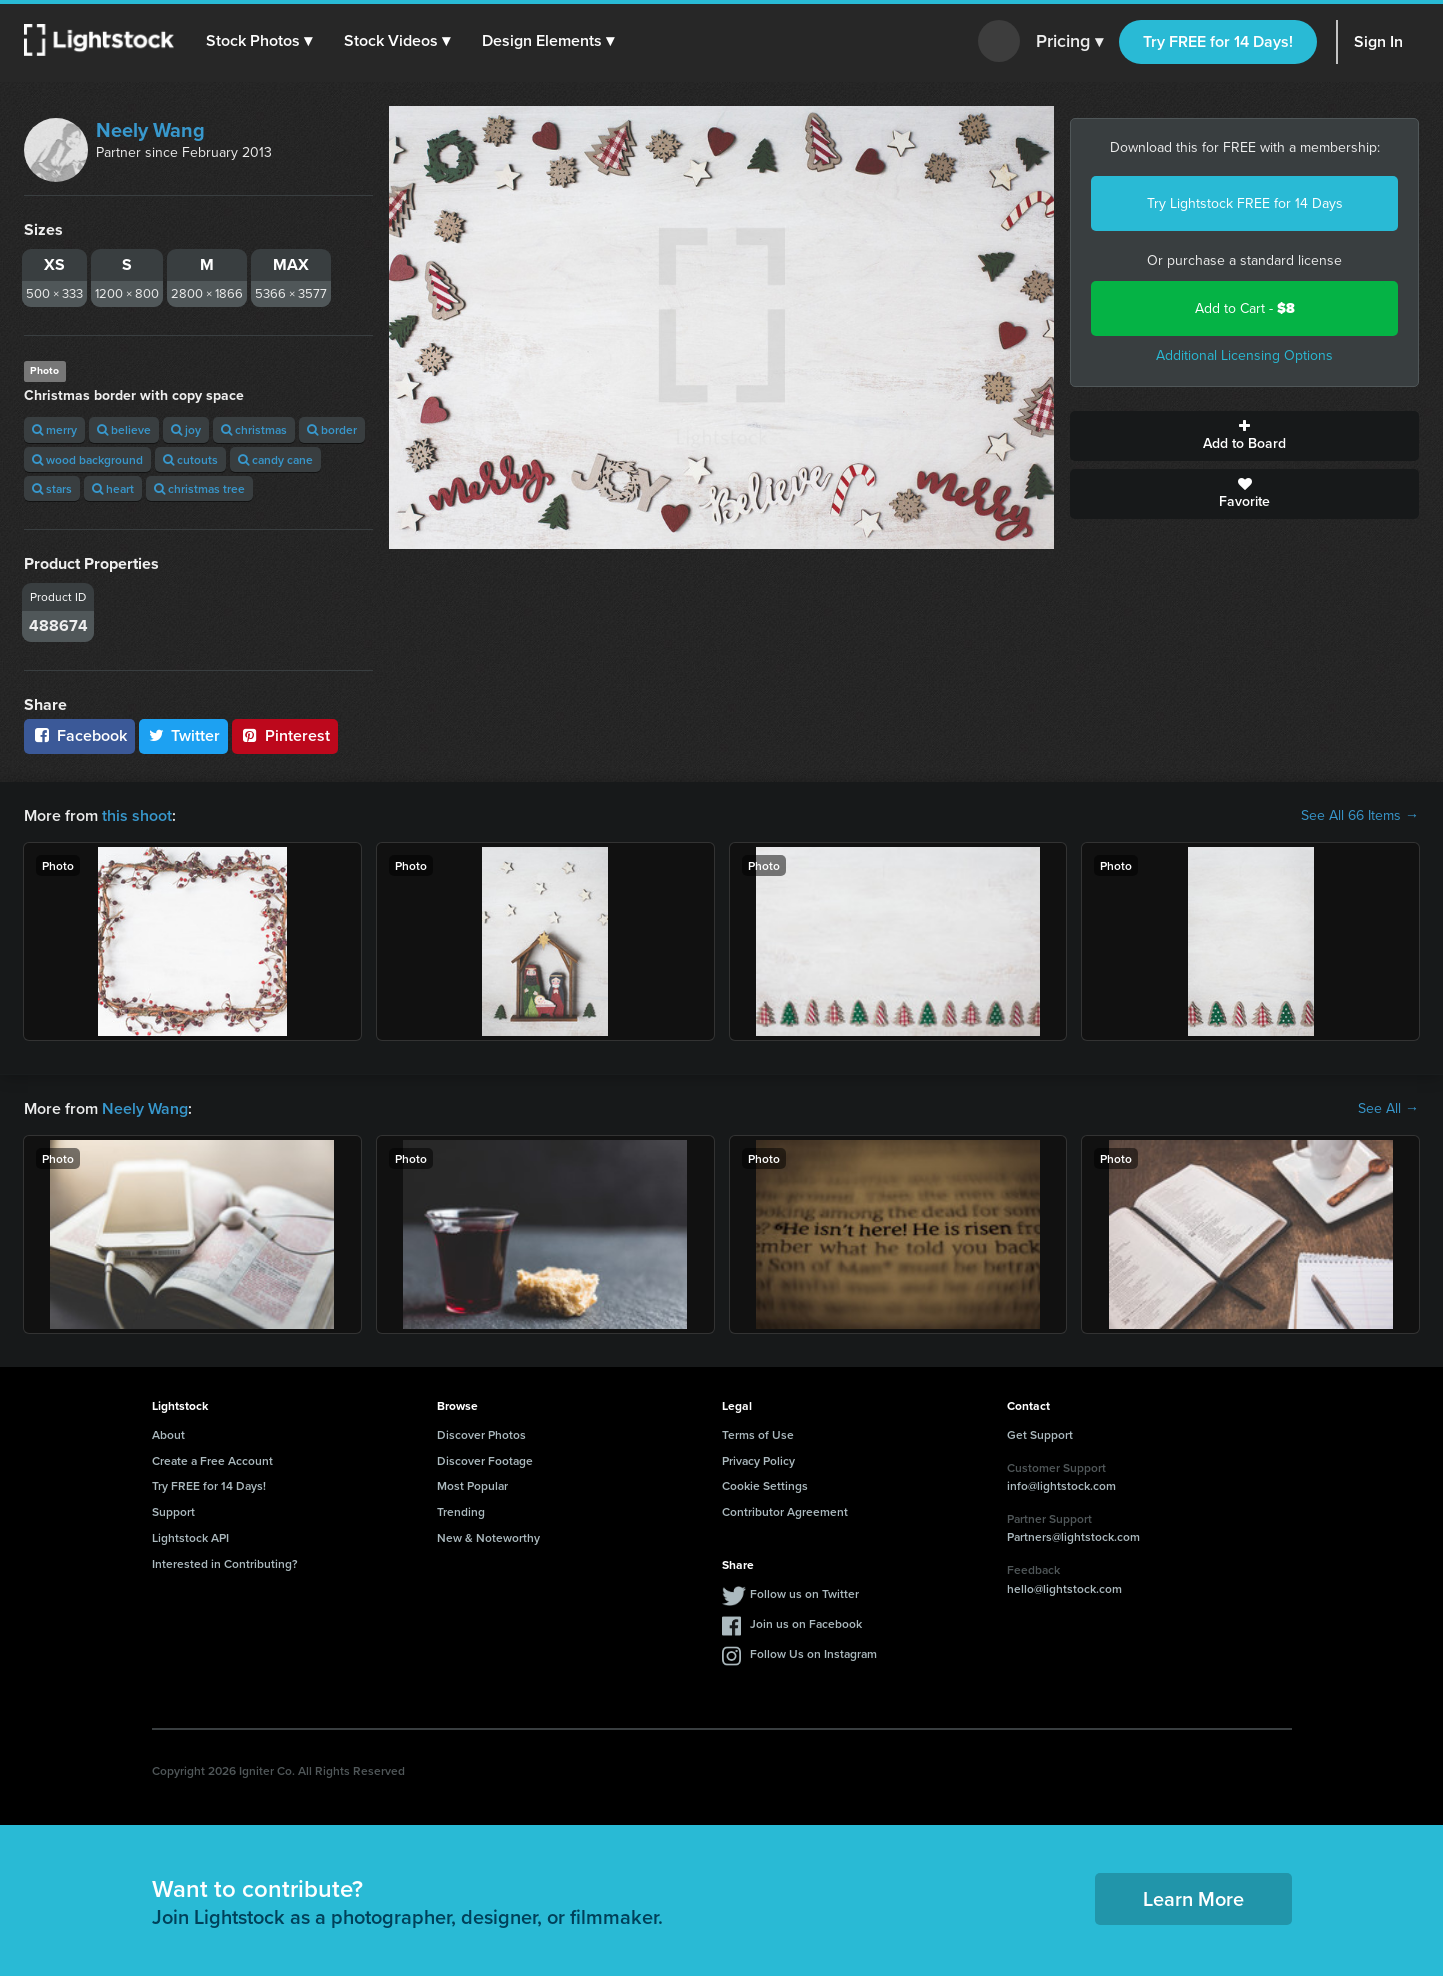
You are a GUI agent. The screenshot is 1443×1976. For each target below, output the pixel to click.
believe (124, 429)
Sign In (1378, 41)
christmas (254, 429)
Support (173, 1511)
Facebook (79, 735)
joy (186, 429)
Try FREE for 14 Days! (1218, 41)
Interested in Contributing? (225, 1563)
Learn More (1193, 1898)
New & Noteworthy (488, 1537)
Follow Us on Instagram (813, 1653)
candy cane (275, 459)
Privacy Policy (758, 1460)
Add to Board (1244, 436)
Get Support (1040, 1434)
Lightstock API (190, 1537)
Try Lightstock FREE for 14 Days (1245, 203)
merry (54, 429)
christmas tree (199, 488)
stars (52, 488)
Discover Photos (481, 1434)
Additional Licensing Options (1244, 355)
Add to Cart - (1245, 308)
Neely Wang (150, 130)
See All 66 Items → (1360, 816)
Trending (461, 1511)
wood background (87, 459)
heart (113, 488)
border (332, 429)
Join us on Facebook (806, 1623)
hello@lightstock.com (1064, 1588)
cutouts (190, 459)
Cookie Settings (765, 1485)
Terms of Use (758, 1434)
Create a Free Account (212, 1460)
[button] (259, 41)
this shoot (137, 815)
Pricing (1069, 42)
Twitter (184, 735)
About (168, 1434)
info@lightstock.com (1061, 1485)
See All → (1388, 1109)
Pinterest (285, 735)
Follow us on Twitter (804, 1593)
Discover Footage (485, 1460)
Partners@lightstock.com (1073, 1536)
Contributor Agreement (785, 1511)
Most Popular (472, 1485)
